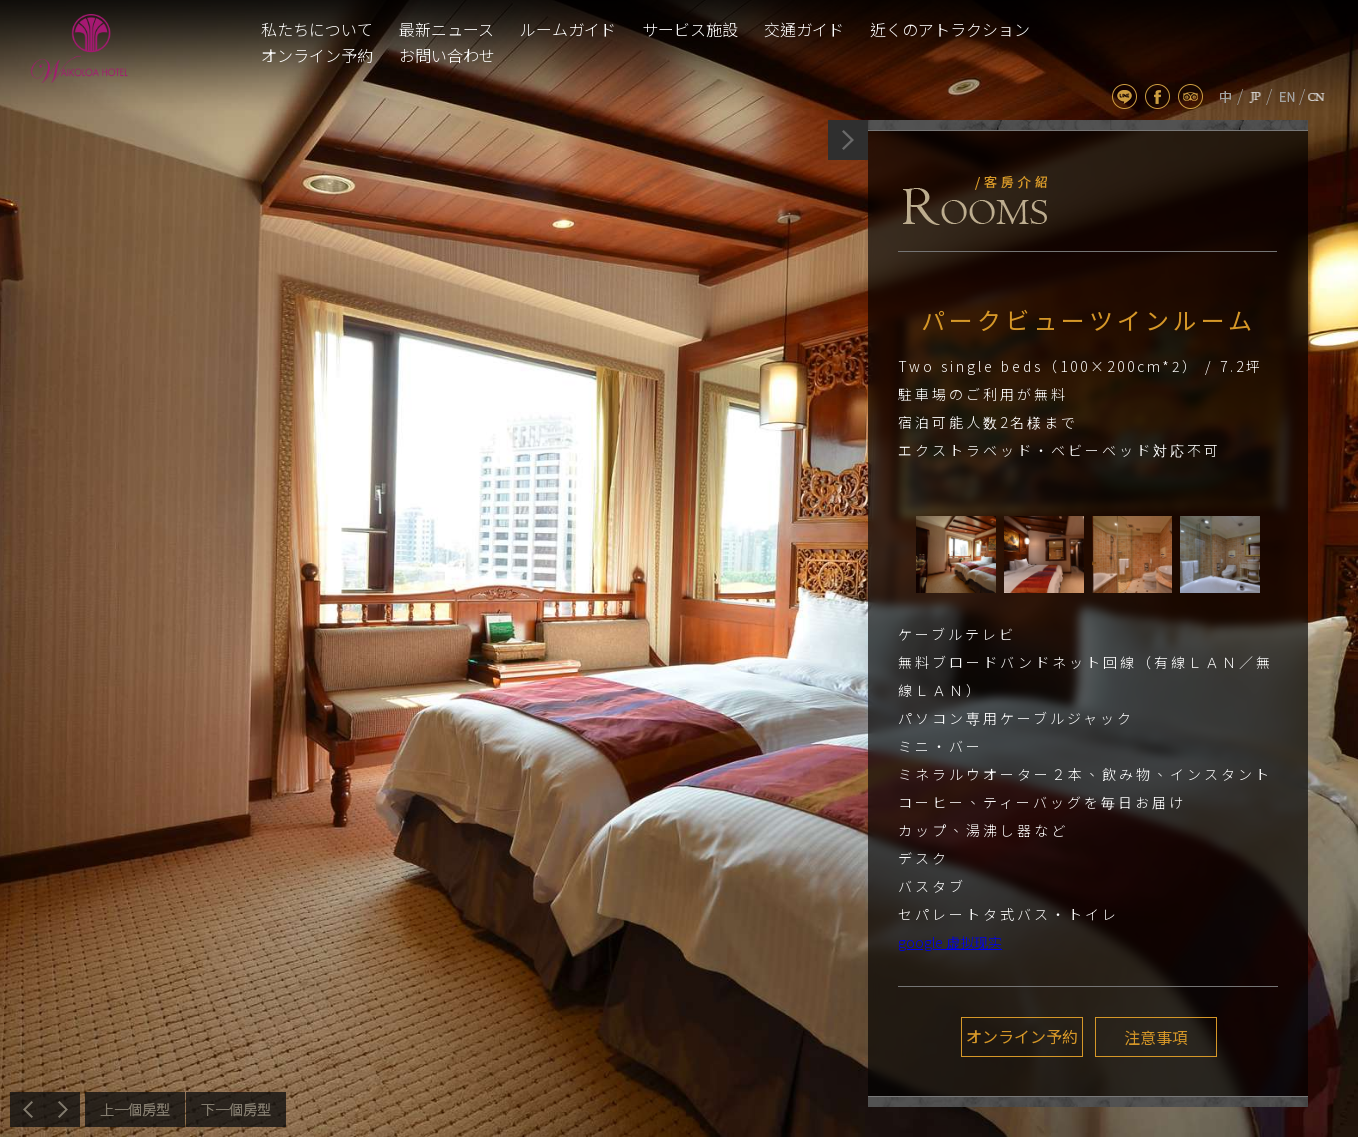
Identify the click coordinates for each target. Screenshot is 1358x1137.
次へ (236, 1109)
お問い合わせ (447, 55)
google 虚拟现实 (950, 942)
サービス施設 (690, 29)
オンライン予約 (317, 55)
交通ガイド (804, 29)
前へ (135, 1109)
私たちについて (317, 29)
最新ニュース (446, 29)
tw (1225, 96)
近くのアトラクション (950, 29)
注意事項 (1154, 1037)
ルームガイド (568, 29)
